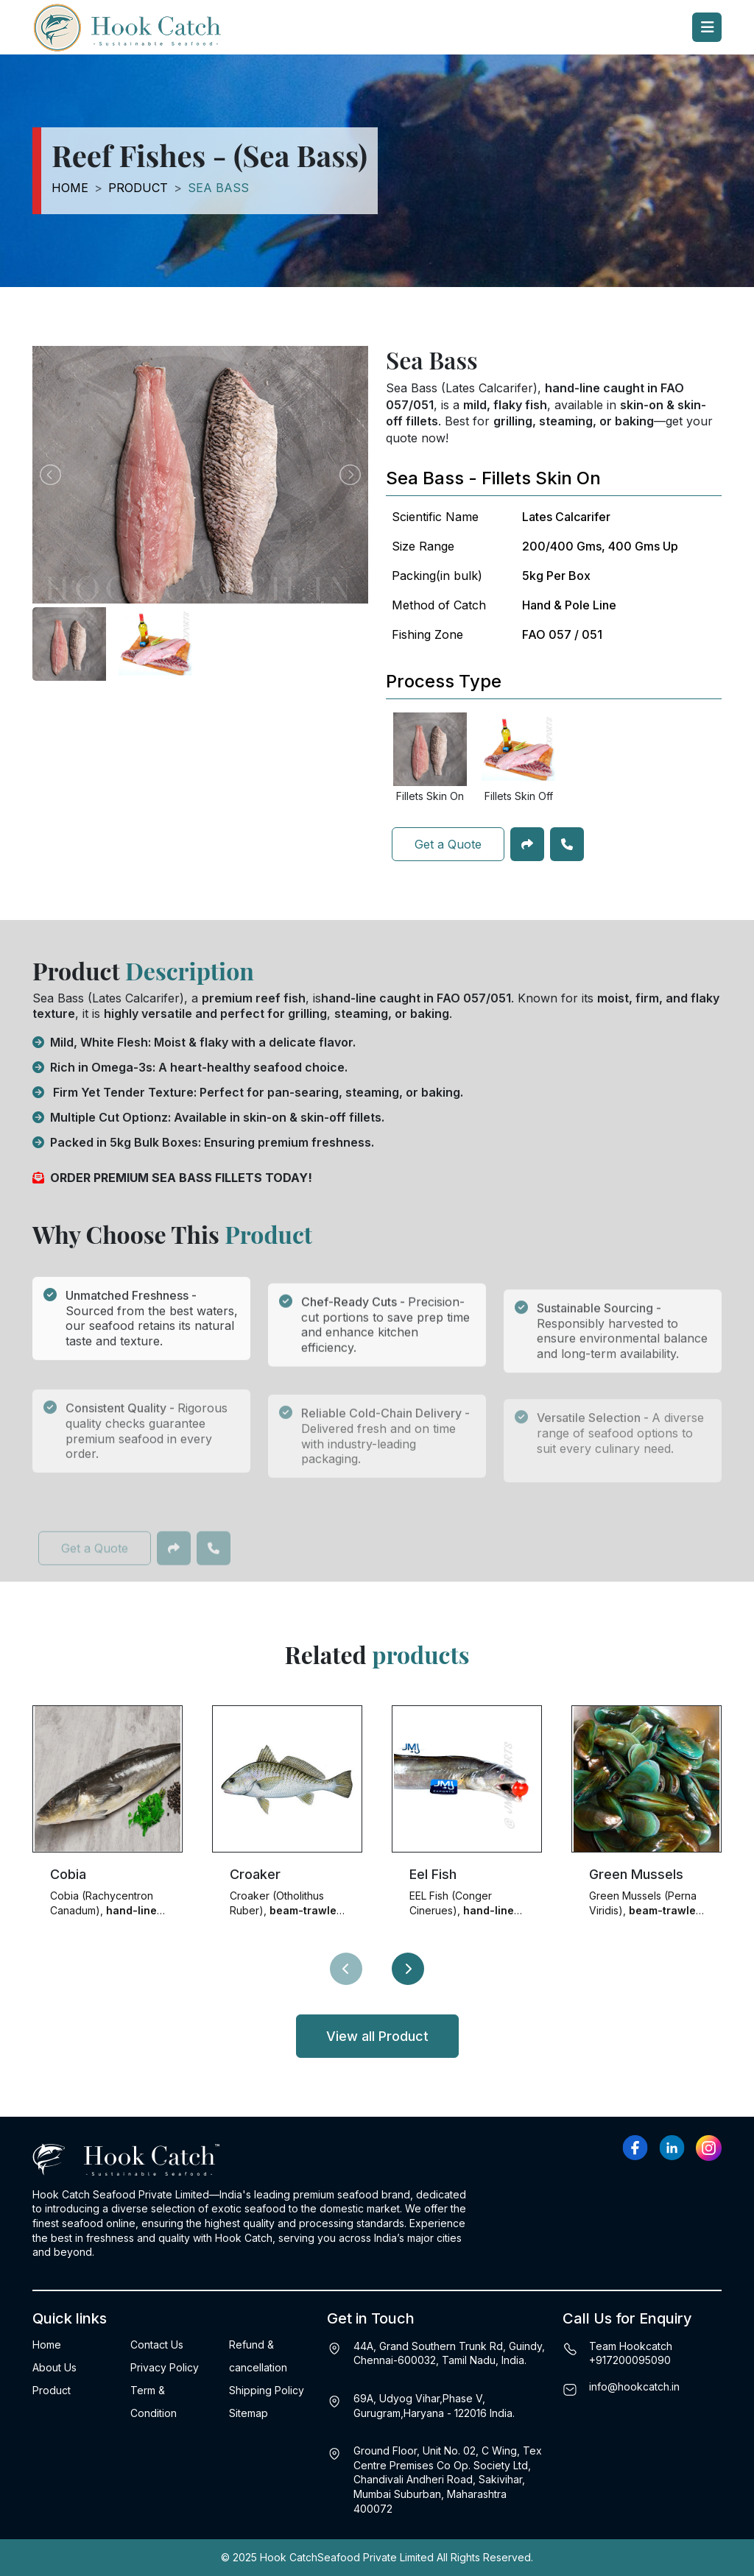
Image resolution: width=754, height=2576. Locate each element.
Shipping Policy (266, 2390)
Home (70, 187)
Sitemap (248, 2413)
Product (138, 187)
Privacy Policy (164, 2367)
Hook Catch (288, 2557)
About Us (54, 2367)
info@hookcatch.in (634, 2386)
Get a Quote (448, 844)
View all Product (377, 2036)
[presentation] (346, 1969)
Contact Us (156, 2344)
